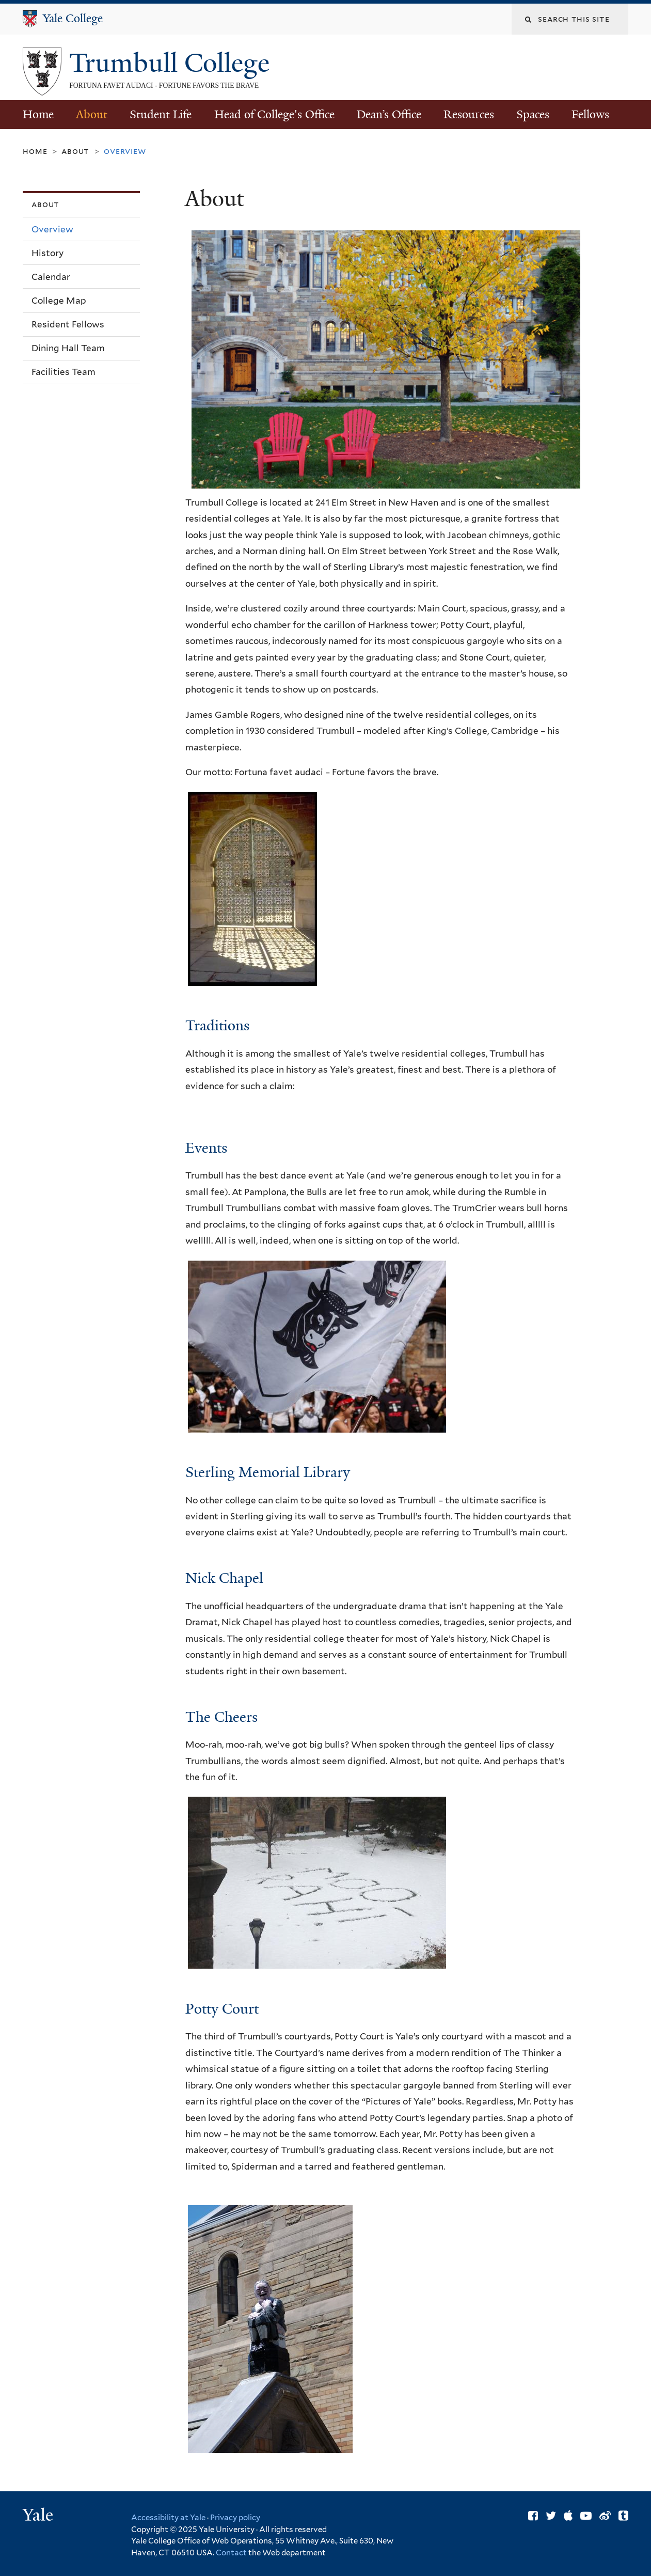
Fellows (590, 114)
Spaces (532, 114)
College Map (58, 300)
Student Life (161, 114)
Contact (232, 2552)
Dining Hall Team (68, 348)
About (91, 114)
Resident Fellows (67, 324)
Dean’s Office (389, 114)
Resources (468, 114)
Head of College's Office (274, 114)
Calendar (50, 277)
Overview (52, 229)
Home (38, 114)
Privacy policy (235, 2517)
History (47, 253)
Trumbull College (172, 63)
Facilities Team (63, 372)
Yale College (73, 18)
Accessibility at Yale (168, 2517)
